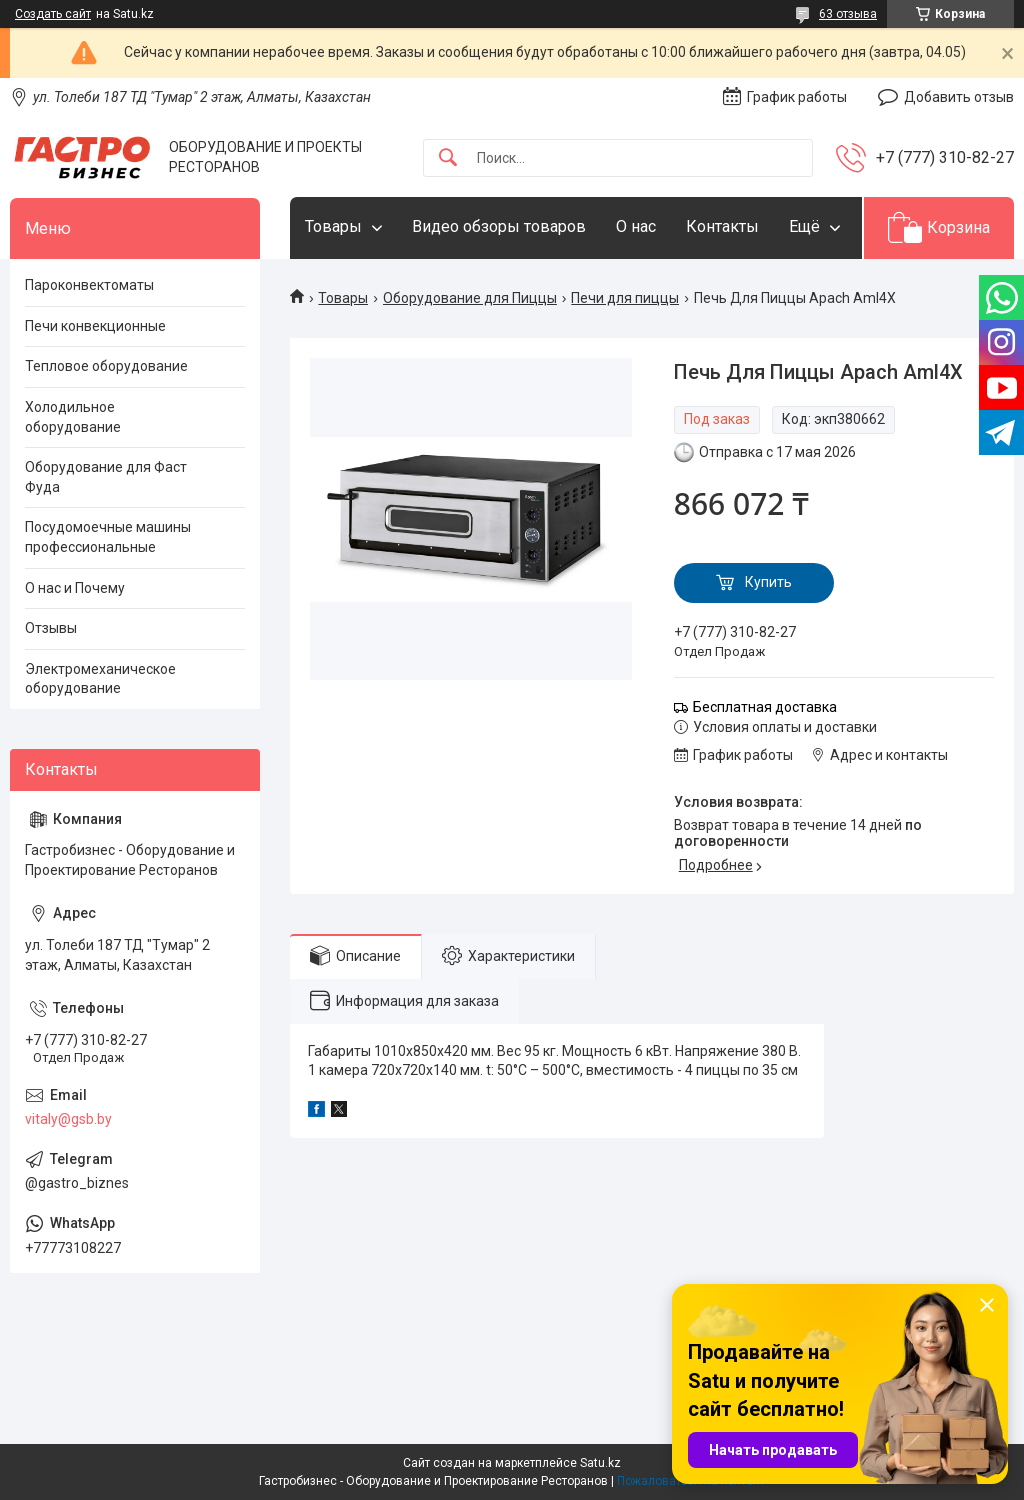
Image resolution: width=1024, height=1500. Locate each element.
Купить (768, 582)
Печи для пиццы (625, 298)
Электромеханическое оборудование (100, 679)
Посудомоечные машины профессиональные (108, 537)
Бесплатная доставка (765, 707)
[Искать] (448, 158)
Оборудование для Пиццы (470, 298)
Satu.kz (600, 1463)
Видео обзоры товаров (499, 226)
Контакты (722, 226)
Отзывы (51, 628)
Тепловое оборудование (106, 366)
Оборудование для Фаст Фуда (106, 477)
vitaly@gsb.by (68, 1119)
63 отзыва (848, 14)
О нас (636, 226)
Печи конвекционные (95, 326)
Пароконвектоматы (89, 285)
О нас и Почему (75, 588)
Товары (333, 226)
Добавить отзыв (959, 97)
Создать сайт (53, 14)
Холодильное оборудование (73, 417)
